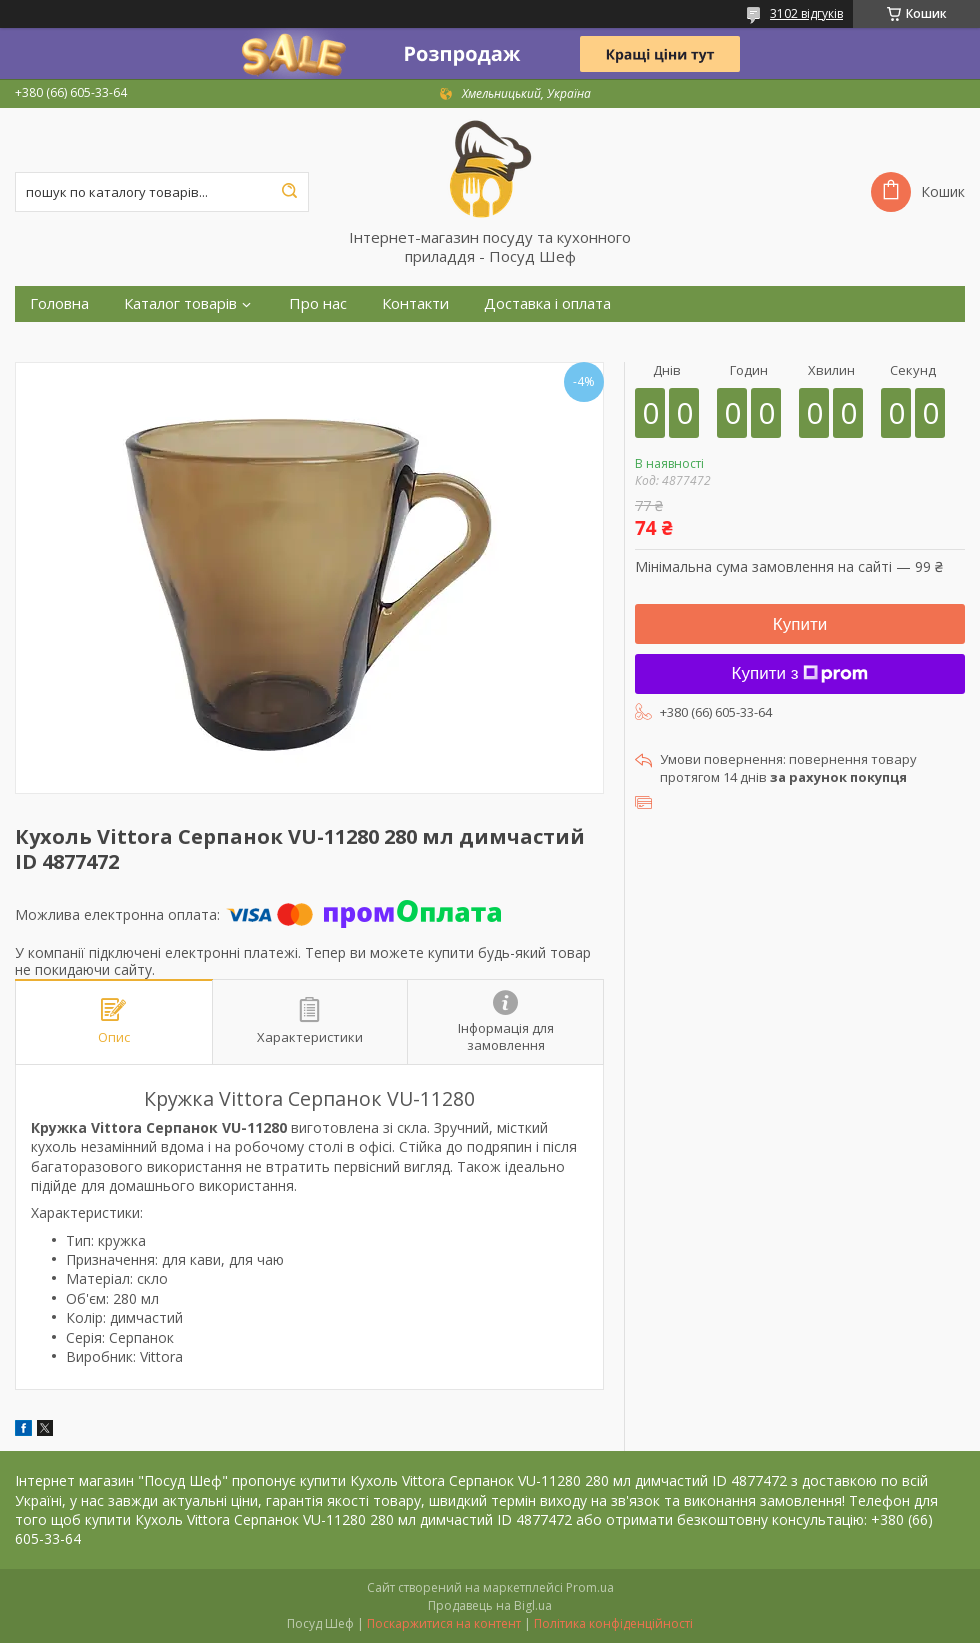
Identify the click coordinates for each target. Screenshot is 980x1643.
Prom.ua (590, 1587)
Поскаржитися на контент (444, 1623)
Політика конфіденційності (613, 1623)
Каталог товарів (180, 303)
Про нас (318, 303)
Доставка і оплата (547, 303)
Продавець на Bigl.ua (490, 1605)
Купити (800, 624)
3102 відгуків (806, 13)
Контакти (415, 303)
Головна (59, 303)
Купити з (800, 673)
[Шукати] (289, 192)
